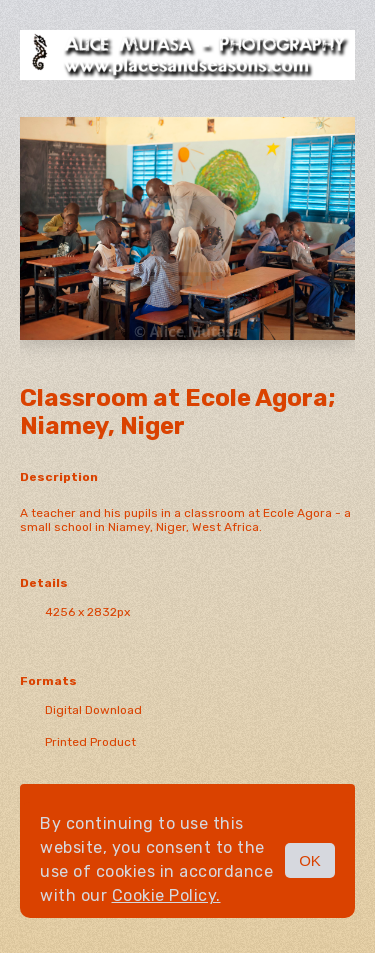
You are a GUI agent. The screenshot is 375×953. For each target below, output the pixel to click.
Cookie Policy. (166, 895)
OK (310, 860)
